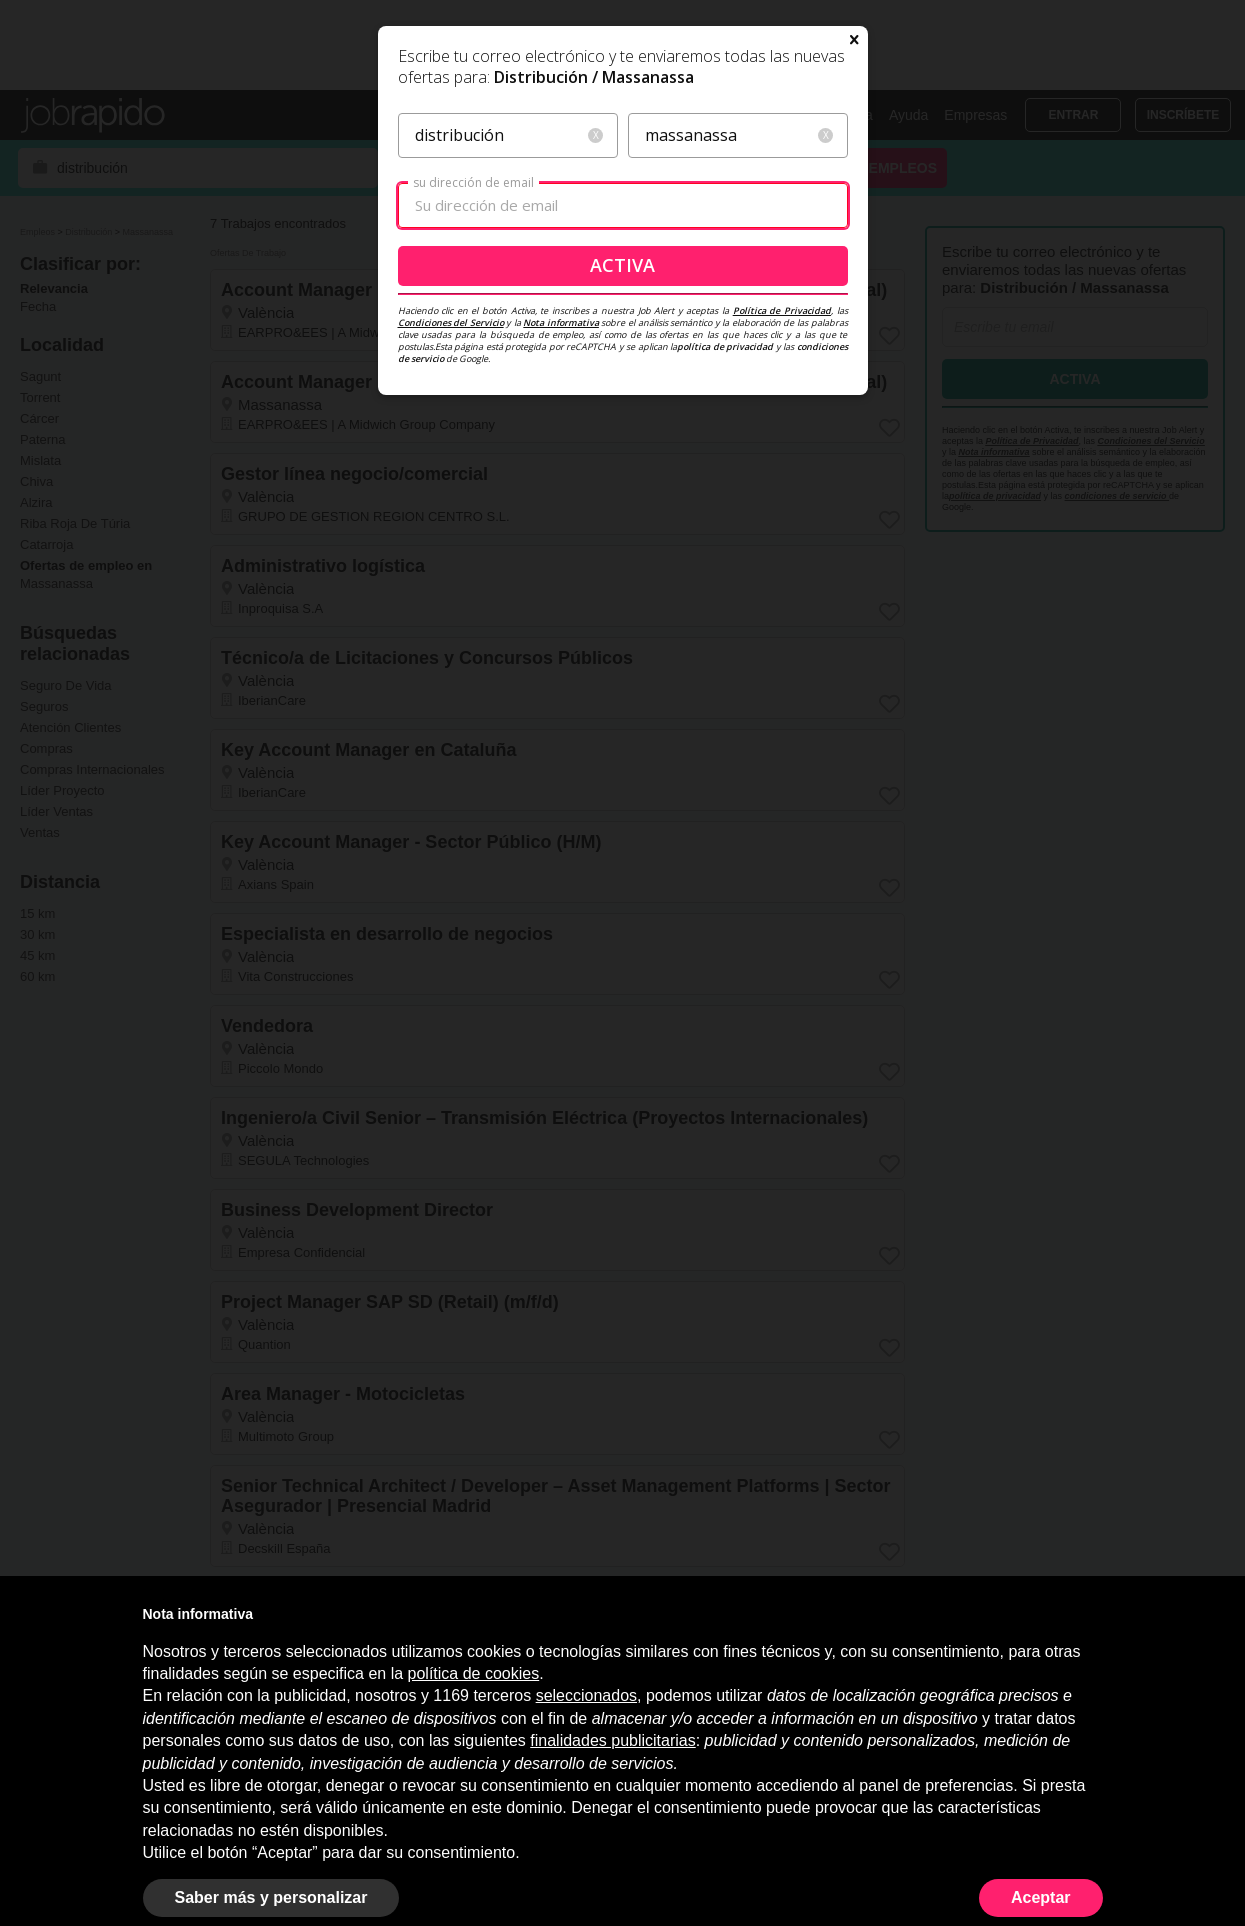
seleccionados (586, 1695)
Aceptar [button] (1041, 1897)
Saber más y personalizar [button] (271, 1897)
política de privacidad (725, 550)
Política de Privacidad (782, 514)
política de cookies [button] (474, 1673)
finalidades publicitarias (612, 1740)
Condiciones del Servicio (451, 526)
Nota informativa (561, 526)
